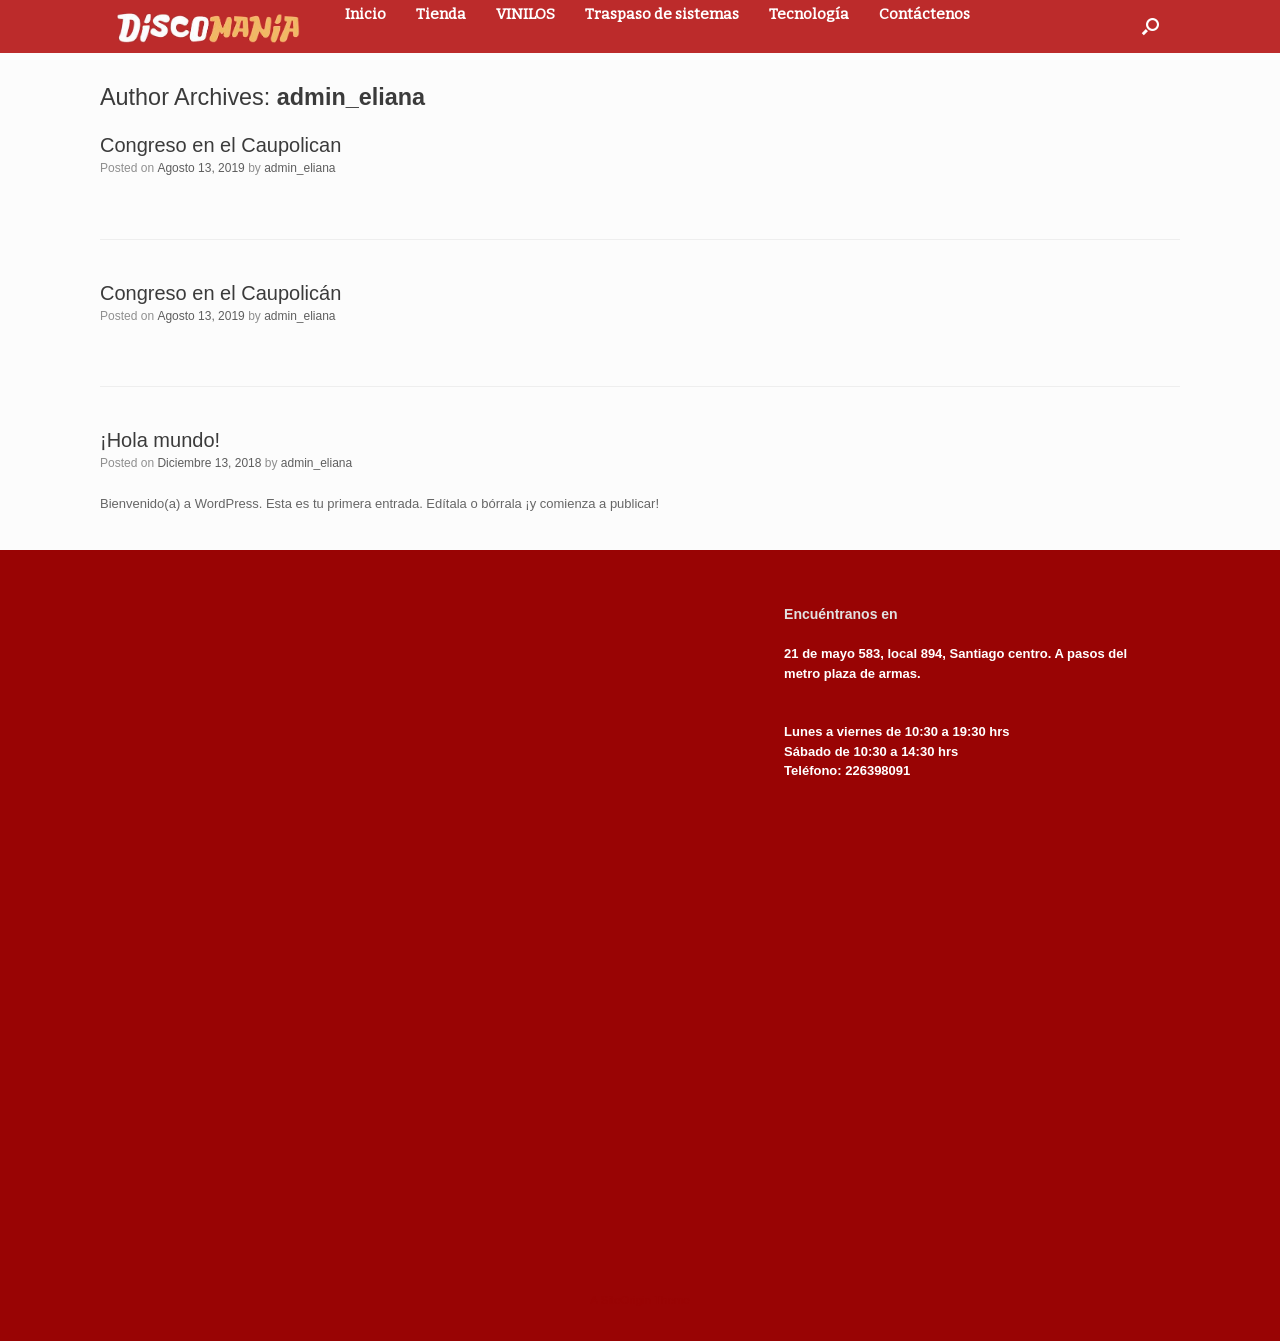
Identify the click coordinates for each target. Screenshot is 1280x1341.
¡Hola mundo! (160, 440)
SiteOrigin (625, 1300)
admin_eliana (351, 97)
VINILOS (525, 14)
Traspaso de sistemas (662, 14)
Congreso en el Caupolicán (220, 293)
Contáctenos (924, 14)
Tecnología (809, 14)
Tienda (441, 14)
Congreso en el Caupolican (220, 145)
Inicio (365, 14)
